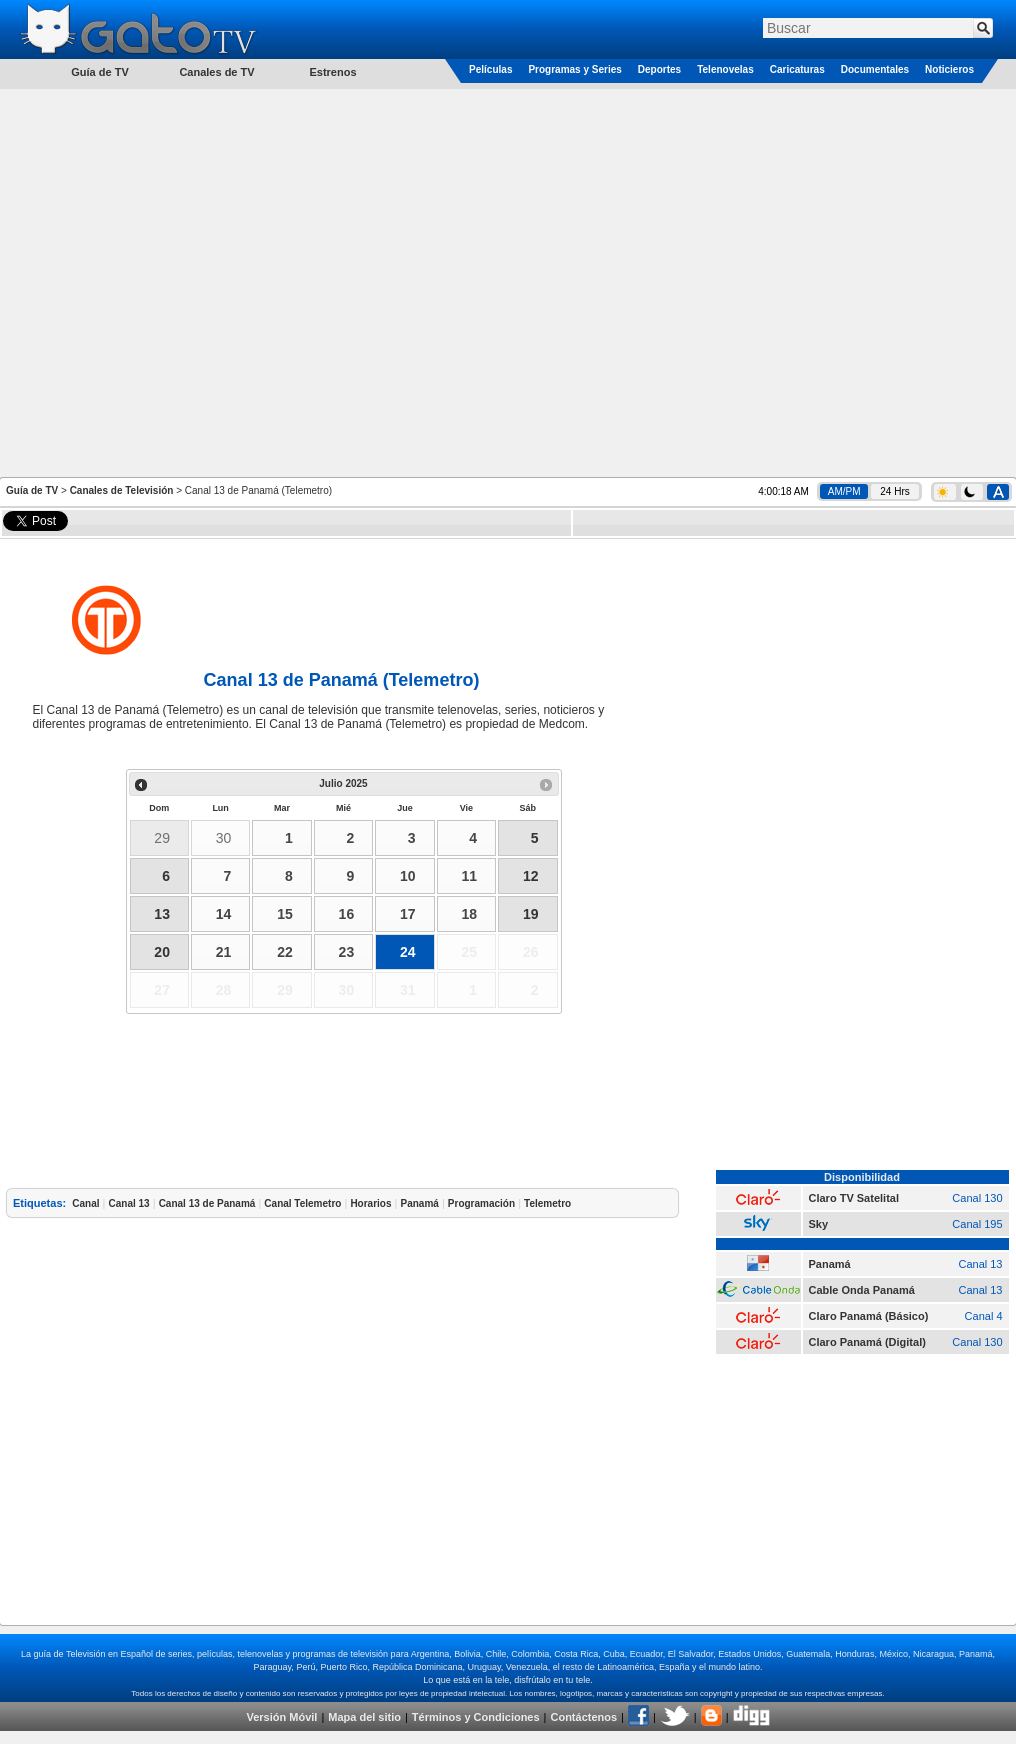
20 (162, 952)
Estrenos (332, 72)
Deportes (659, 69)
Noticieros (949, 69)
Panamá (420, 1203)
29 (162, 838)
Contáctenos (583, 1717)
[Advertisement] (209, 281)
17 (408, 914)
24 (408, 952)
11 (469, 876)
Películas (490, 69)
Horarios (370, 1203)
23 (347, 952)
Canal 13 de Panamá (207, 1203)
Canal (85, 1203)
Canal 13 (129, 1203)
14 (224, 914)
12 (531, 876)
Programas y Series (574, 69)
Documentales (875, 69)
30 (224, 838)
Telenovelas (725, 69)
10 (408, 876)
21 (224, 952)
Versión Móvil (281, 1717)
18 (469, 914)
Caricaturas (797, 69)
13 (162, 914)
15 (285, 914)
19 (531, 914)
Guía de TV (32, 490)
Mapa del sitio (364, 1717)
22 (285, 952)
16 (347, 914)
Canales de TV (216, 72)
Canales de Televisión (122, 490)
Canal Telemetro (302, 1203)
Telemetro (547, 1203)
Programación (481, 1203)
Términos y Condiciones (476, 1717)
